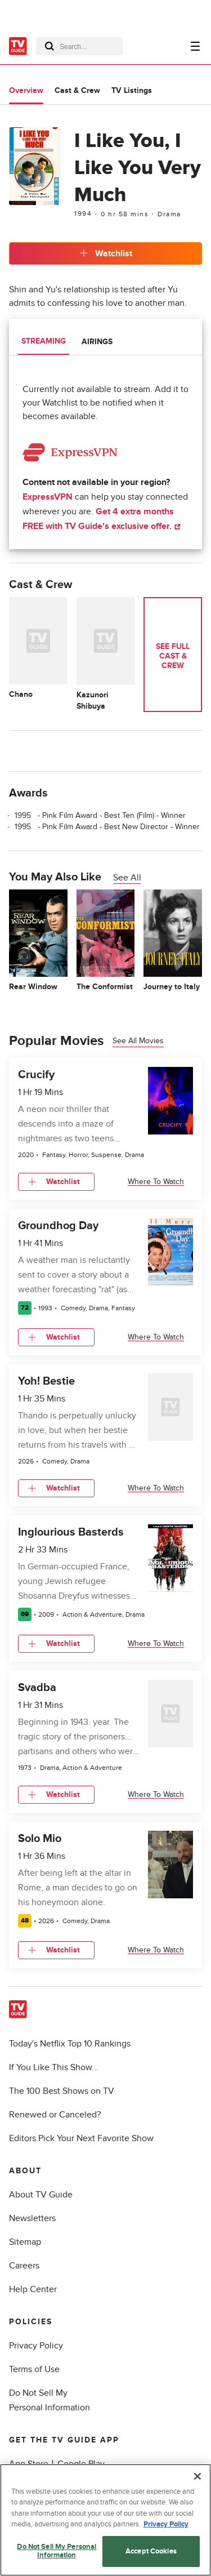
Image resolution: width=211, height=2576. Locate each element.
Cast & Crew (77, 90)
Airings (97, 341)
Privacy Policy (36, 2345)
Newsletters (32, 2218)
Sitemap (25, 2242)
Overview (26, 90)
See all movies (138, 1040)
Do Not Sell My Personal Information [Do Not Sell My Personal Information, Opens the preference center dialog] (56, 2551)
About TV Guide (41, 2194)
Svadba (37, 1687)
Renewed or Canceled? (55, 2114)
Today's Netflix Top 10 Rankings (70, 2043)
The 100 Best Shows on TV (61, 2091)
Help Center (33, 2289)
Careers (24, 2265)
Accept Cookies (151, 2551)
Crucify (36, 1075)
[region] (105, 2520)
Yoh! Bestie (46, 1381)
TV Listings (131, 90)
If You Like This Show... (53, 2067)
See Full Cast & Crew (173, 655)
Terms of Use (34, 2369)
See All (127, 877)
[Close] (197, 2476)
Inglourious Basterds (71, 1532)
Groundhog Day (58, 1226)
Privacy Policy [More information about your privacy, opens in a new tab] (165, 2524)
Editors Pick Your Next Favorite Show (81, 2138)
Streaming (43, 341)
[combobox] (79, 46)
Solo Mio (39, 1838)
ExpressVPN (48, 496)
